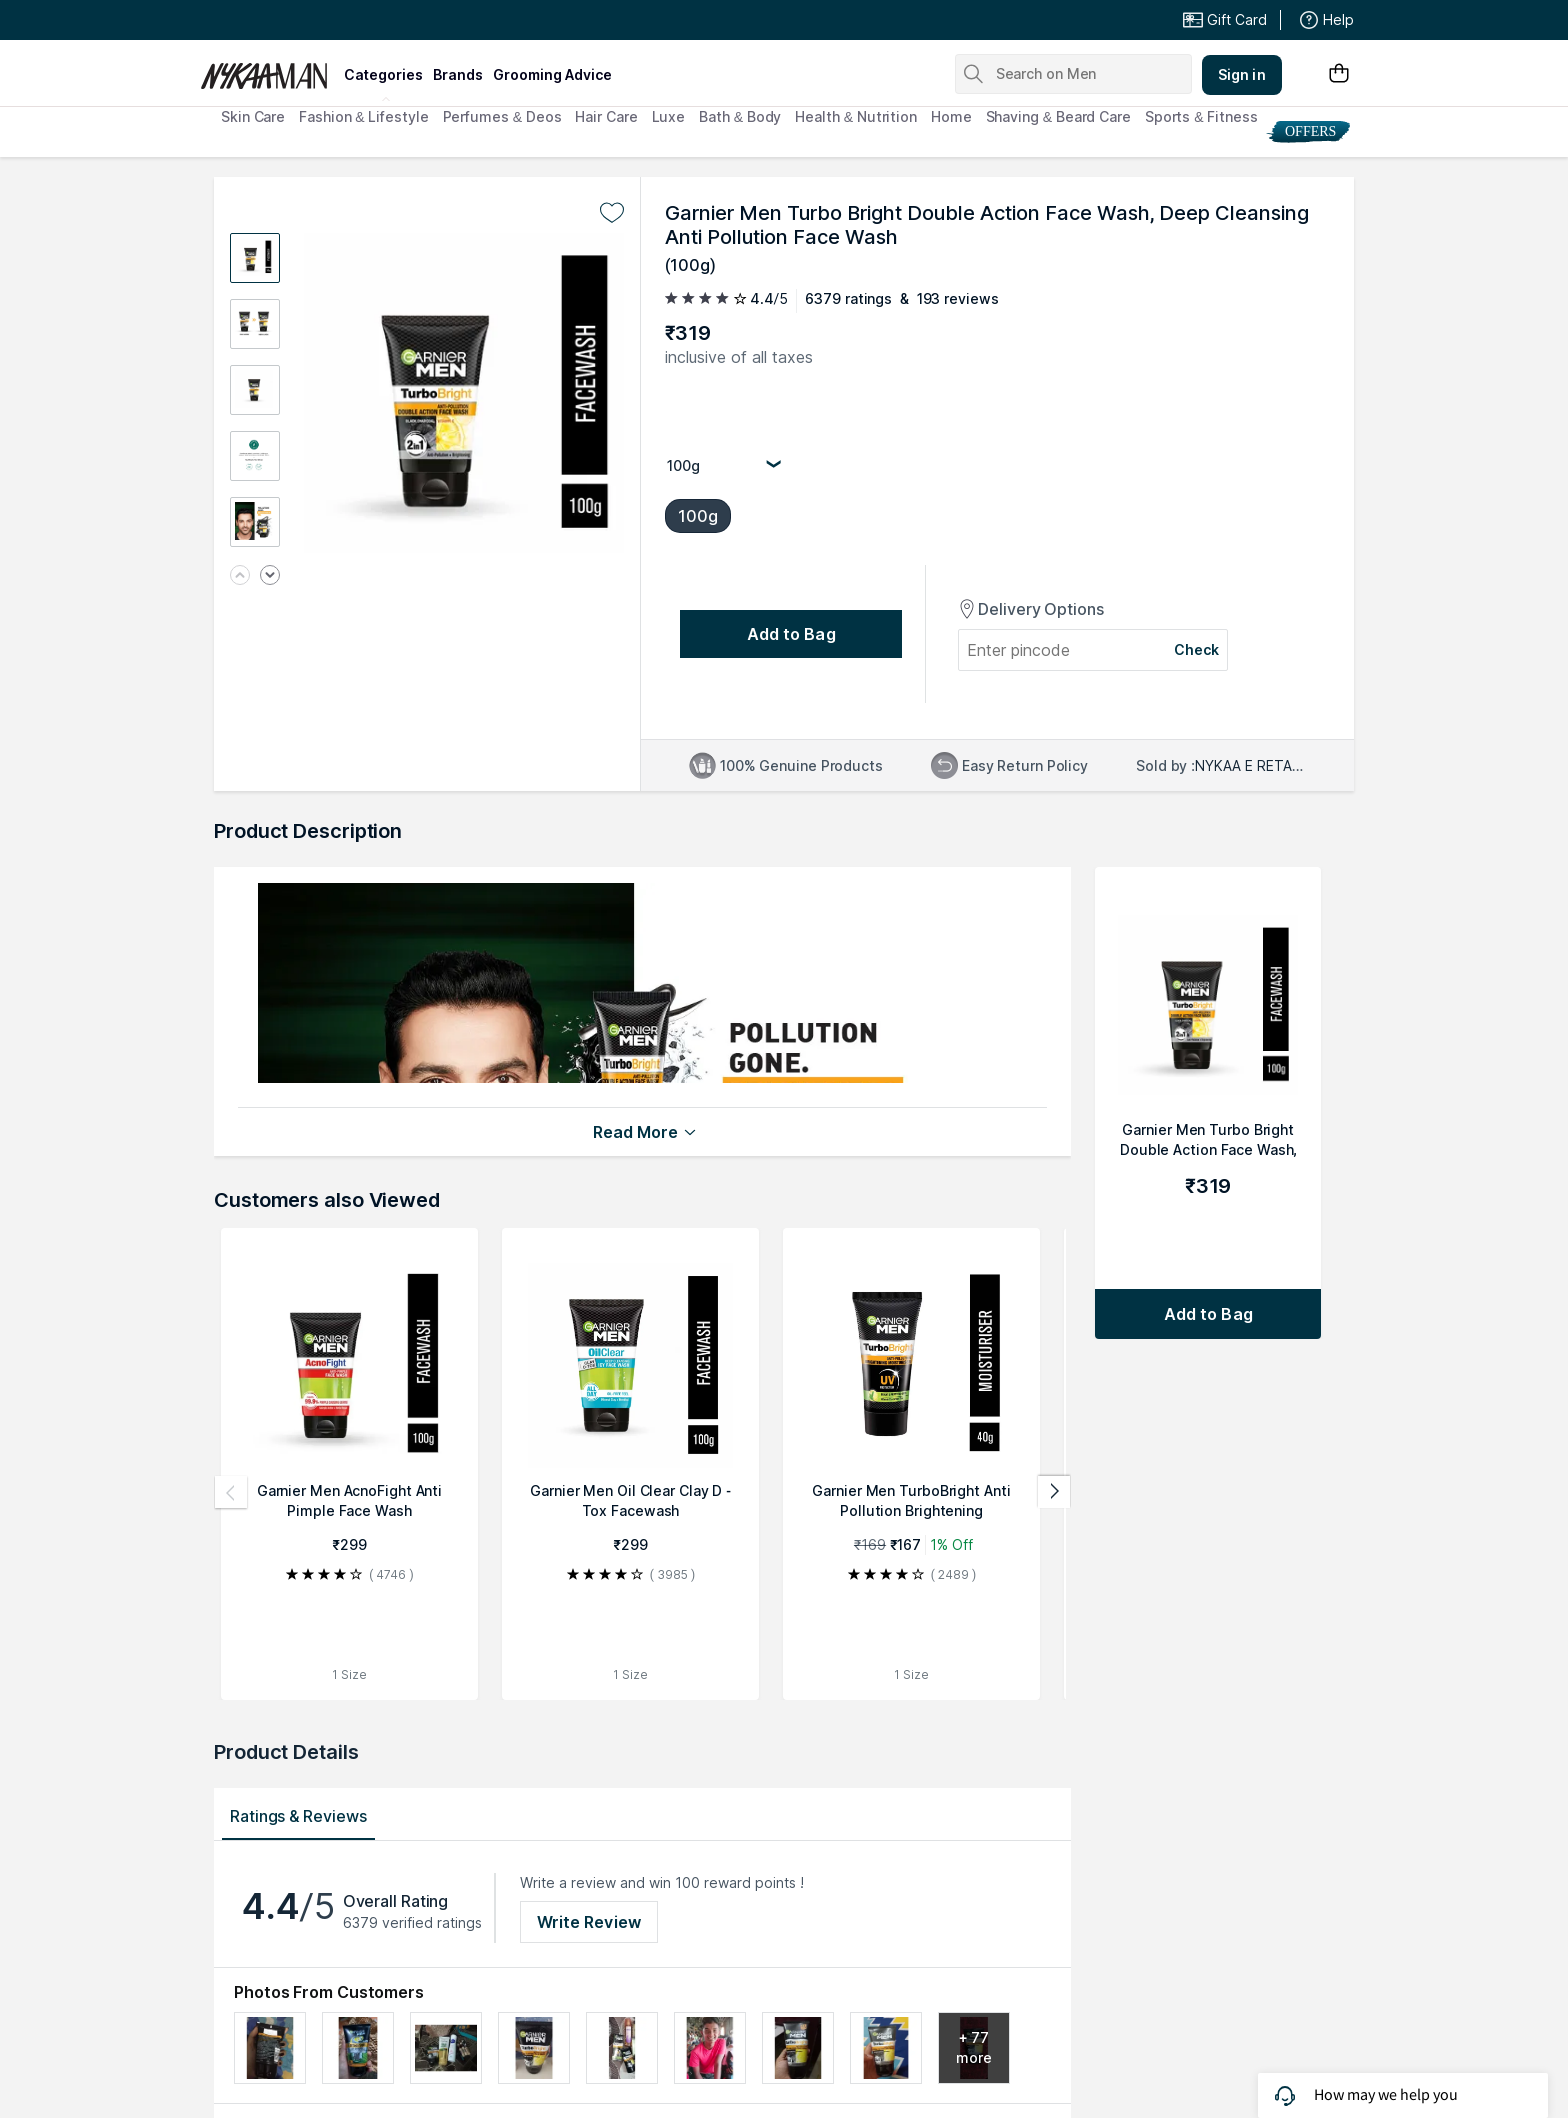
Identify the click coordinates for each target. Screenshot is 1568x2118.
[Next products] (1054, 1492)
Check (1197, 649)
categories (383, 74)
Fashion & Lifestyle (363, 116)
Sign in (1242, 74)
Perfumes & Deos (502, 116)
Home (951, 116)
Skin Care (253, 116)
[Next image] (270, 576)
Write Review (589, 1922)
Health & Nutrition (856, 116)
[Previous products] (231, 1492)
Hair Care (606, 116)
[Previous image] (240, 576)
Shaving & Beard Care (1058, 116)
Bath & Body (740, 116)
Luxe (669, 116)
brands (458, 74)
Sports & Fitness (1201, 116)
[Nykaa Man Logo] (269, 69)
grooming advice (552, 74)
